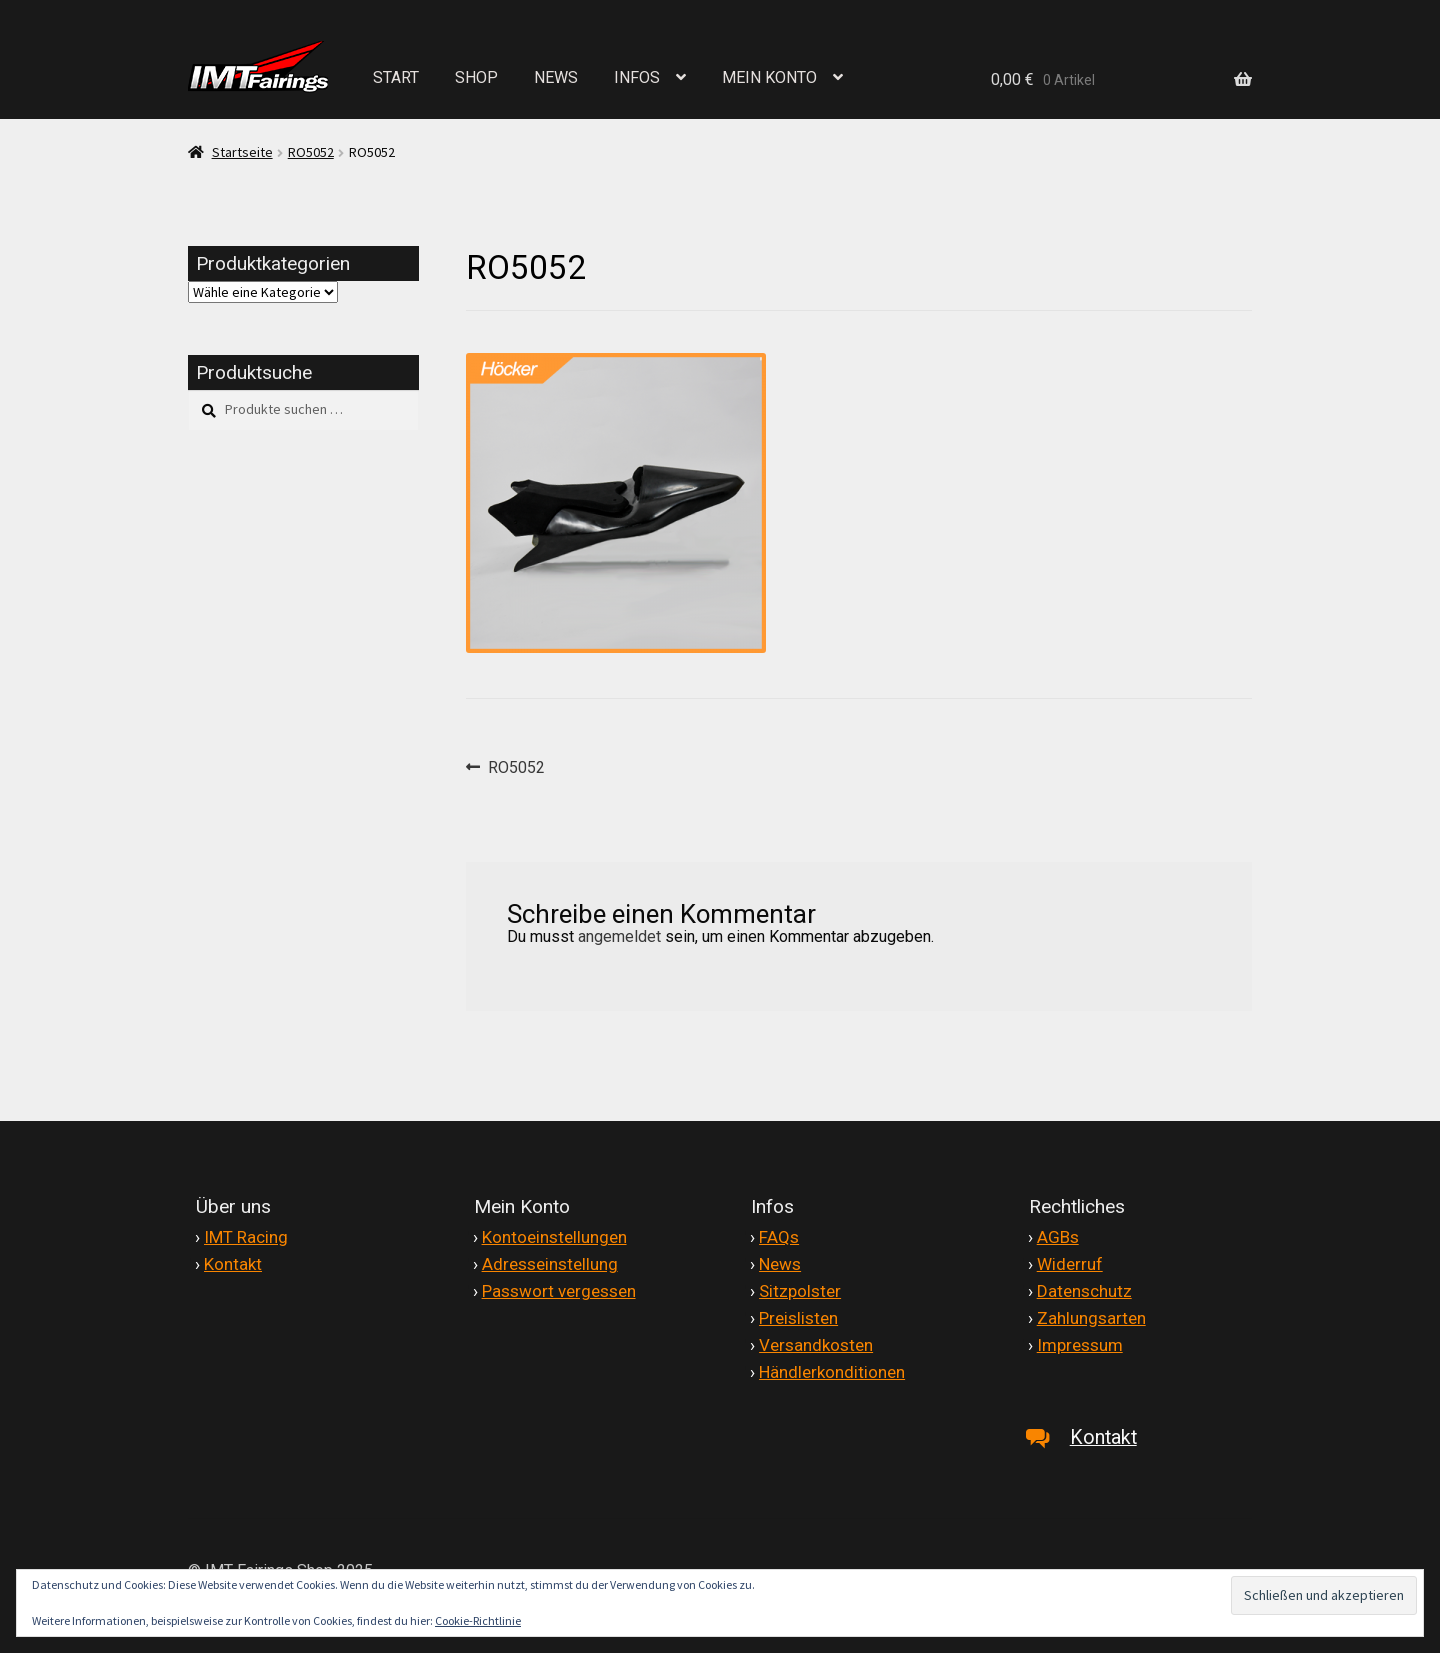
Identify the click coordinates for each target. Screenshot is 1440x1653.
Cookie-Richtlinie (478, 1620)
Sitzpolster (800, 1291)
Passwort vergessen (559, 1291)
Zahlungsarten (1091, 1318)
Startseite (242, 152)
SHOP (476, 77)
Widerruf (1070, 1264)
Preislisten (798, 1318)
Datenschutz (1084, 1291)
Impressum (1080, 1345)
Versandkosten (816, 1345)
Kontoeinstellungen (554, 1237)
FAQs (779, 1237)
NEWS (556, 77)
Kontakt (233, 1264)
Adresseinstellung (550, 1264)
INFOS (637, 77)
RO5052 (311, 152)
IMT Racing (246, 1237)
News (780, 1264)
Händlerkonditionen (832, 1372)
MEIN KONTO (769, 77)
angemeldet (619, 936)
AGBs (1058, 1237)
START (396, 77)
